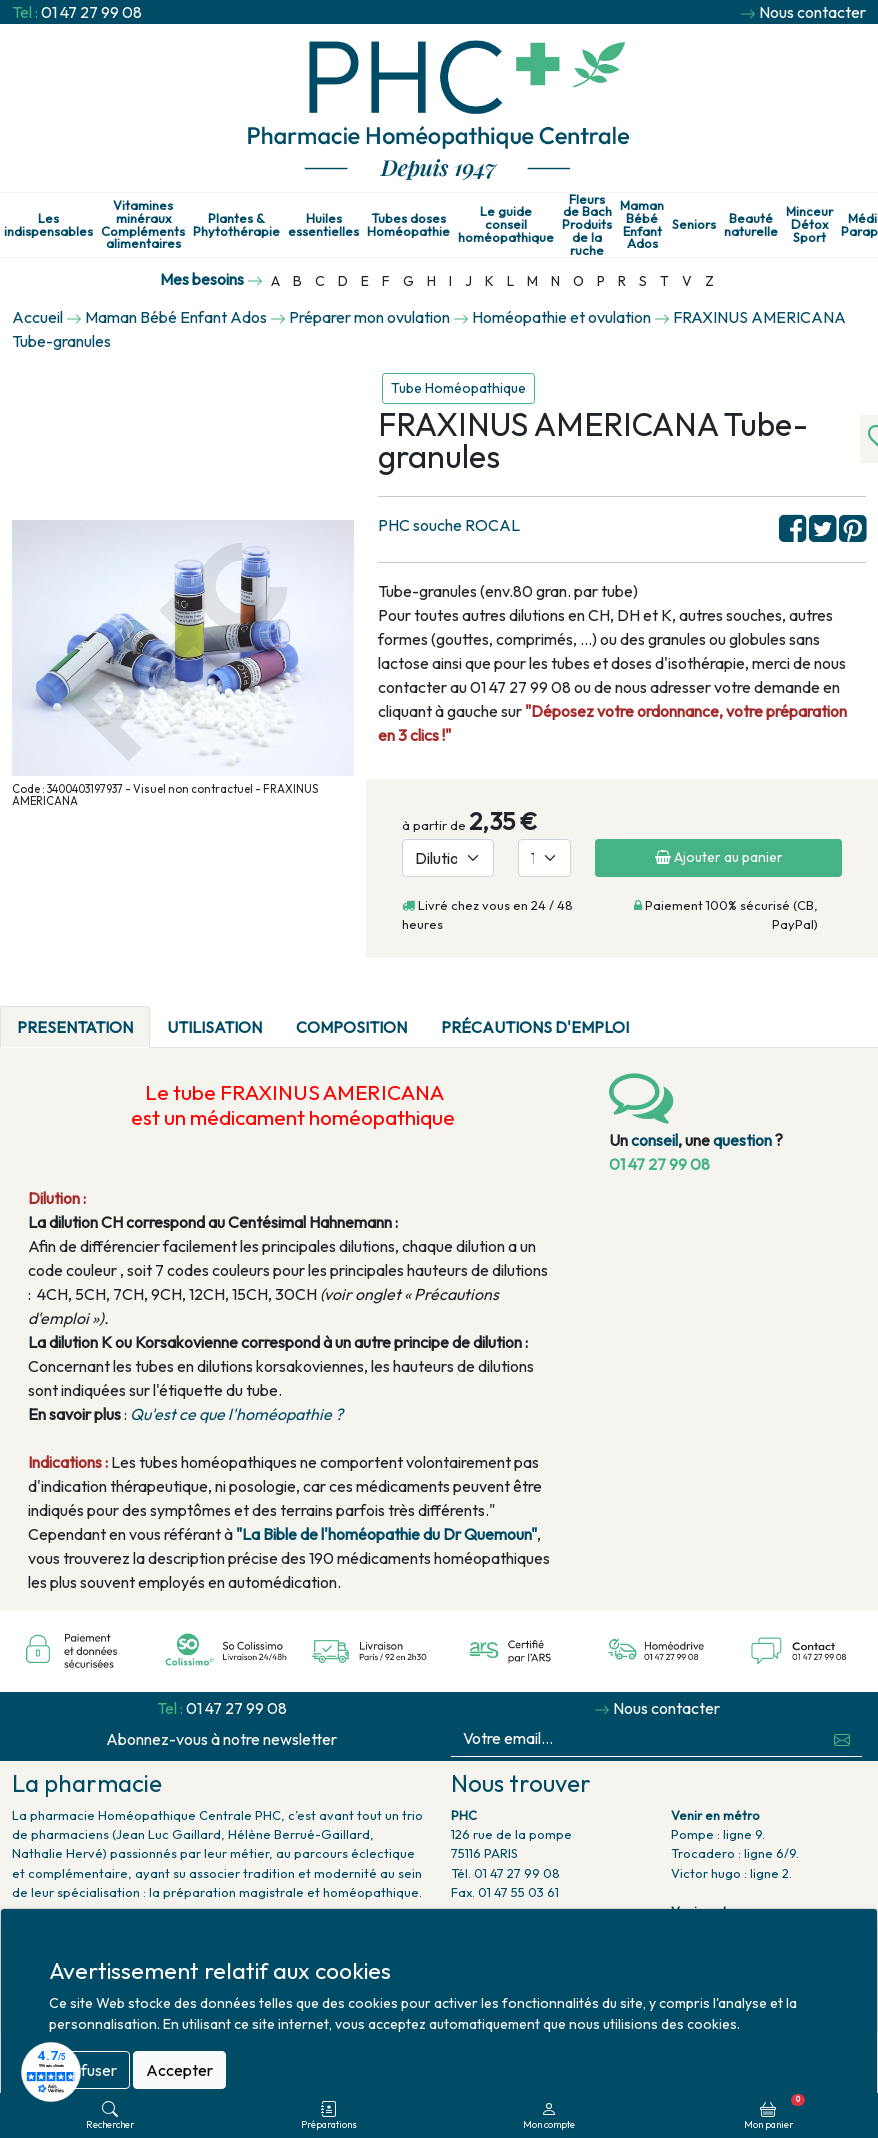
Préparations (329, 2115)
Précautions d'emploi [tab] (535, 1027)
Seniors (694, 224)
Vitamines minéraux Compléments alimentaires (143, 224)
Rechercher (110, 2115)
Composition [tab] (351, 1027)
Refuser (89, 2070)
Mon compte (549, 2115)
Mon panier (774, 2112)
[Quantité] (544, 858)
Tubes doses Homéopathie (408, 225)
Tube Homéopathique (458, 388)
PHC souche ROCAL (449, 525)
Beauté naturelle (751, 225)
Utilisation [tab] (214, 1027)
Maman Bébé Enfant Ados (642, 224)
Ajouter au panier (719, 857)
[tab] (663, 1015)
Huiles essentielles (323, 225)
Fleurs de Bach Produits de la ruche (587, 225)
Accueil (37, 317)
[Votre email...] (637, 1738)
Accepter (179, 2070)
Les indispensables (48, 225)
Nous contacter (812, 12)
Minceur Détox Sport (809, 224)
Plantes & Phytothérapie (236, 225)
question (742, 1140)
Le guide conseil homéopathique (506, 224)
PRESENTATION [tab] (75, 1027)
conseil (654, 1140)
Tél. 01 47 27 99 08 (505, 1873)
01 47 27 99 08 (91, 12)
